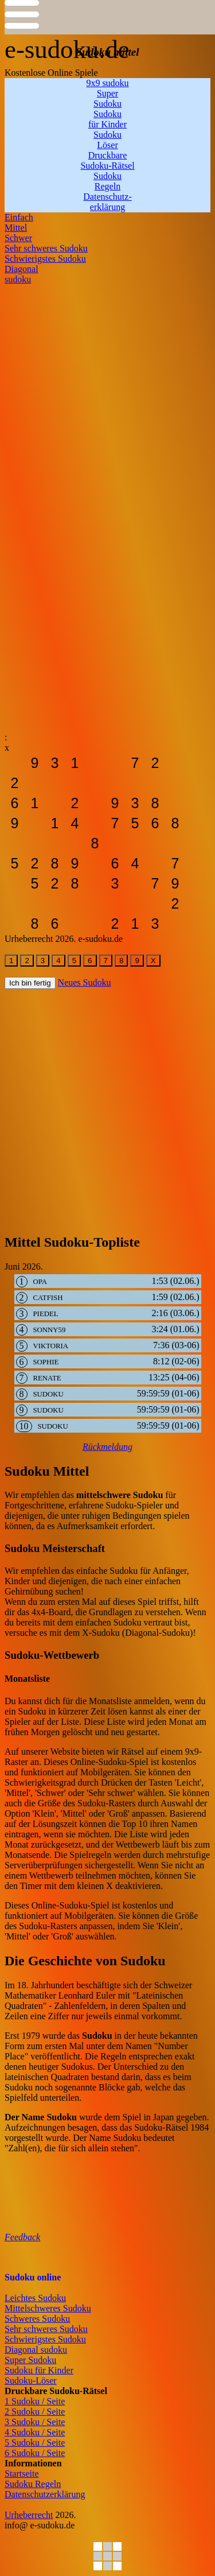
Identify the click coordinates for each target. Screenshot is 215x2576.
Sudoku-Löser (31, 2380)
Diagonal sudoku (36, 2349)
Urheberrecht (29, 2515)
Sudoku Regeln (33, 2484)
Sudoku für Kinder (39, 2370)
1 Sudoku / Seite (35, 2401)
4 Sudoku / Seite (35, 2432)
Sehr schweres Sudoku (46, 2329)
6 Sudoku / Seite (35, 2453)
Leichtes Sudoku (35, 2298)
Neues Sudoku (84, 982)
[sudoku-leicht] (15, 763)
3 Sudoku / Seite (35, 2422)
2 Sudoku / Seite (35, 2411)
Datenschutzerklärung (45, 2494)
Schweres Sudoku (37, 2318)
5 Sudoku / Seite (35, 2442)
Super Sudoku (30, 2360)
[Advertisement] (107, 392)
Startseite (22, 2473)
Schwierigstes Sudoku (45, 2339)
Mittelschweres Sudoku (48, 2308)
